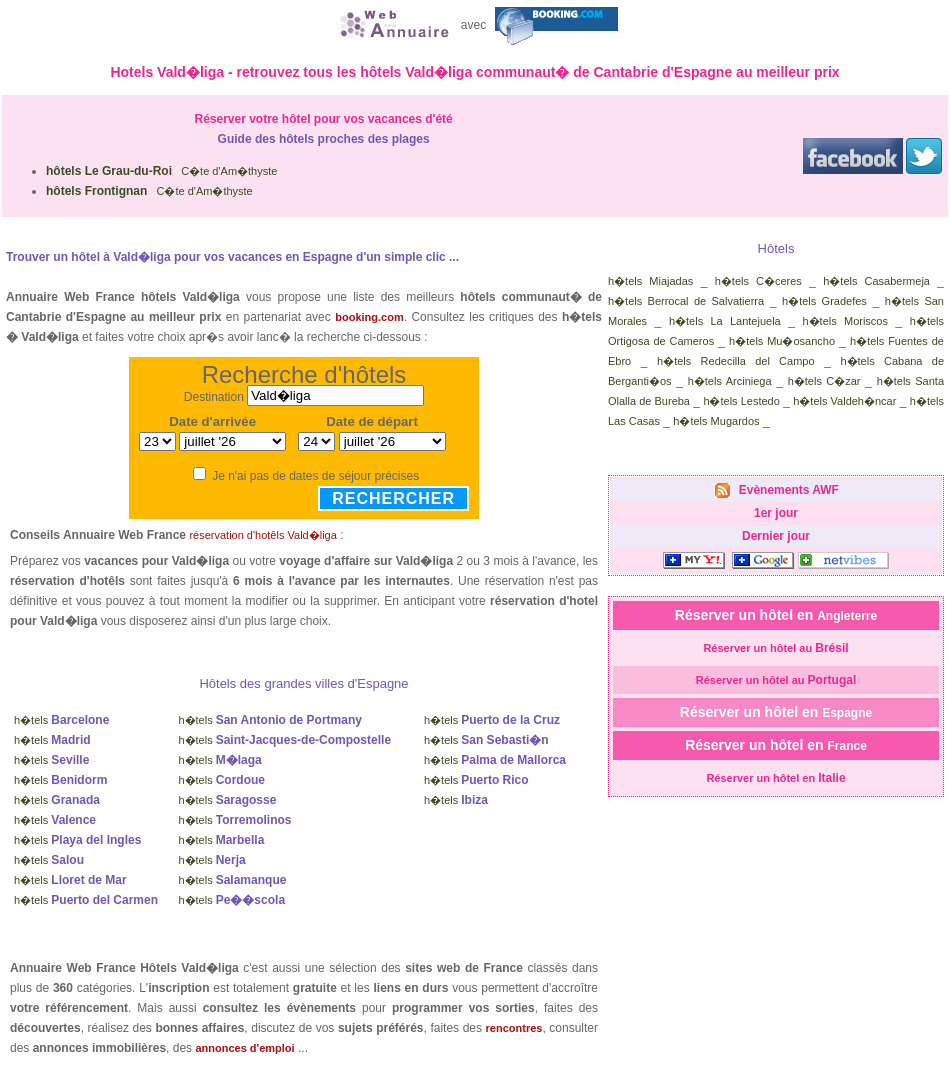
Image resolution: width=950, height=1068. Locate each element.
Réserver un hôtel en (776, 615)
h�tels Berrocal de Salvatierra (686, 301)
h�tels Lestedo (741, 401)
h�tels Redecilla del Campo (736, 361)
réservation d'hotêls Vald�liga (262, 535)
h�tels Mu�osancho (782, 341)
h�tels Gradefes (824, 301)
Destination (214, 396)
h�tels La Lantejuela (725, 321)
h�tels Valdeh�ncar (844, 401)
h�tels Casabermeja (876, 281)
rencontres (514, 1028)
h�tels (61, 720)
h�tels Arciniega (730, 381)
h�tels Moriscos (845, 321)
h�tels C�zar (824, 381)
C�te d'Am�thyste (161, 171)
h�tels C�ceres (758, 281)
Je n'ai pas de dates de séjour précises (315, 476)
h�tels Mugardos (716, 421)
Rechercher (393, 498)
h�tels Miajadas (650, 281)
